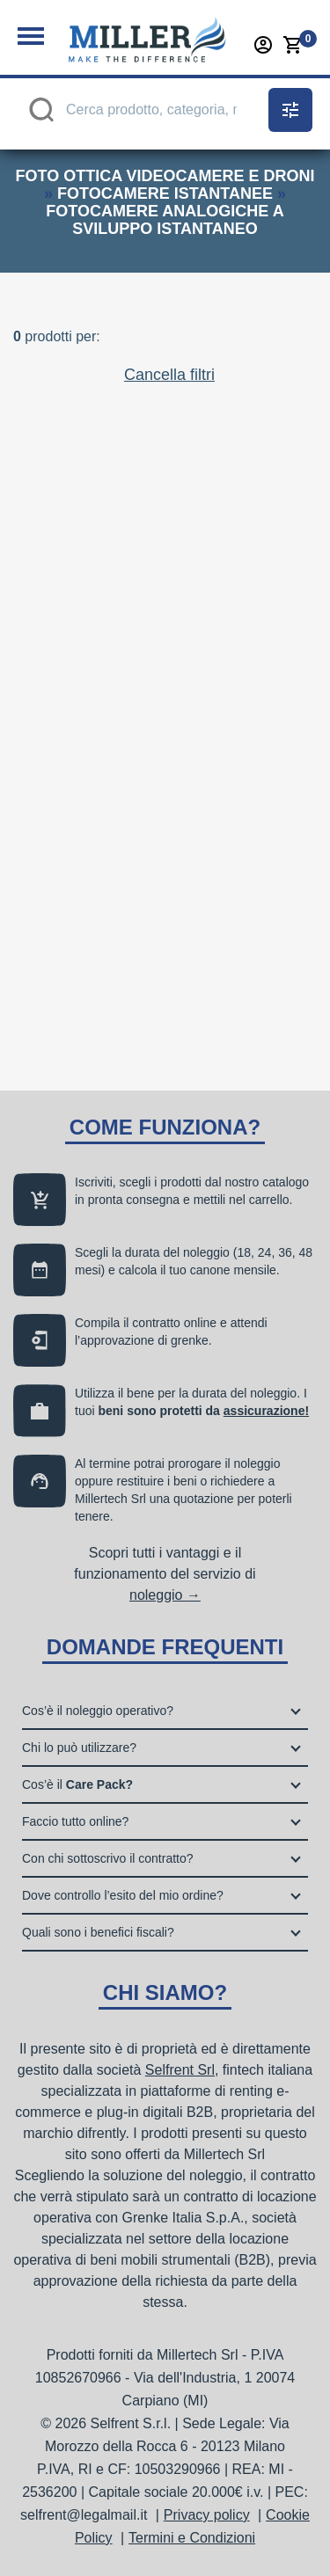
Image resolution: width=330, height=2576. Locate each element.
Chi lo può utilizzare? (79, 1747)
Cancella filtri (169, 374)
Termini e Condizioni (191, 2537)
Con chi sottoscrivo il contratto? (108, 1858)
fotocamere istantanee (165, 193)
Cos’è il (77, 1784)
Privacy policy (207, 2514)
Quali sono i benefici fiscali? (98, 1932)
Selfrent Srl (180, 2069)
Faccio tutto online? (75, 1821)
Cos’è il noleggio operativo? (97, 1711)
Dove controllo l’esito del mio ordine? (123, 1895)
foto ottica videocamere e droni (164, 176)
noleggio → (165, 1594)
